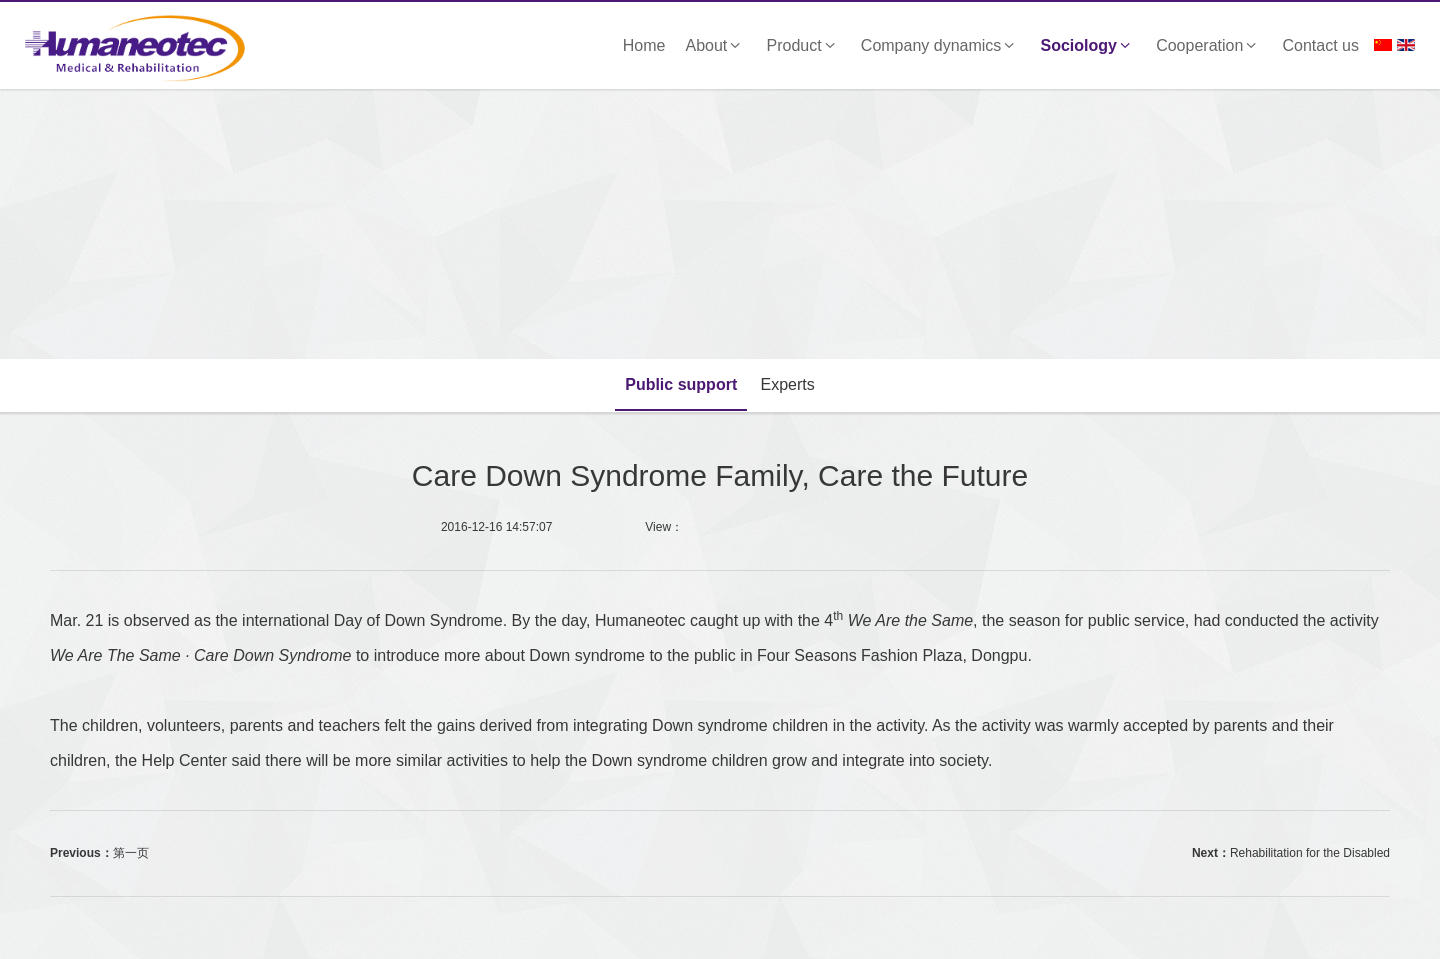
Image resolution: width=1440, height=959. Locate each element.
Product (804, 45)
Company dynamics (941, 45)
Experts (788, 384)
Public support (681, 384)
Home (644, 45)
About (716, 45)
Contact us (1321, 45)
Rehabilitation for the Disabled (1310, 853)
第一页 (131, 853)
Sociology (1089, 45)
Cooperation (1209, 45)
